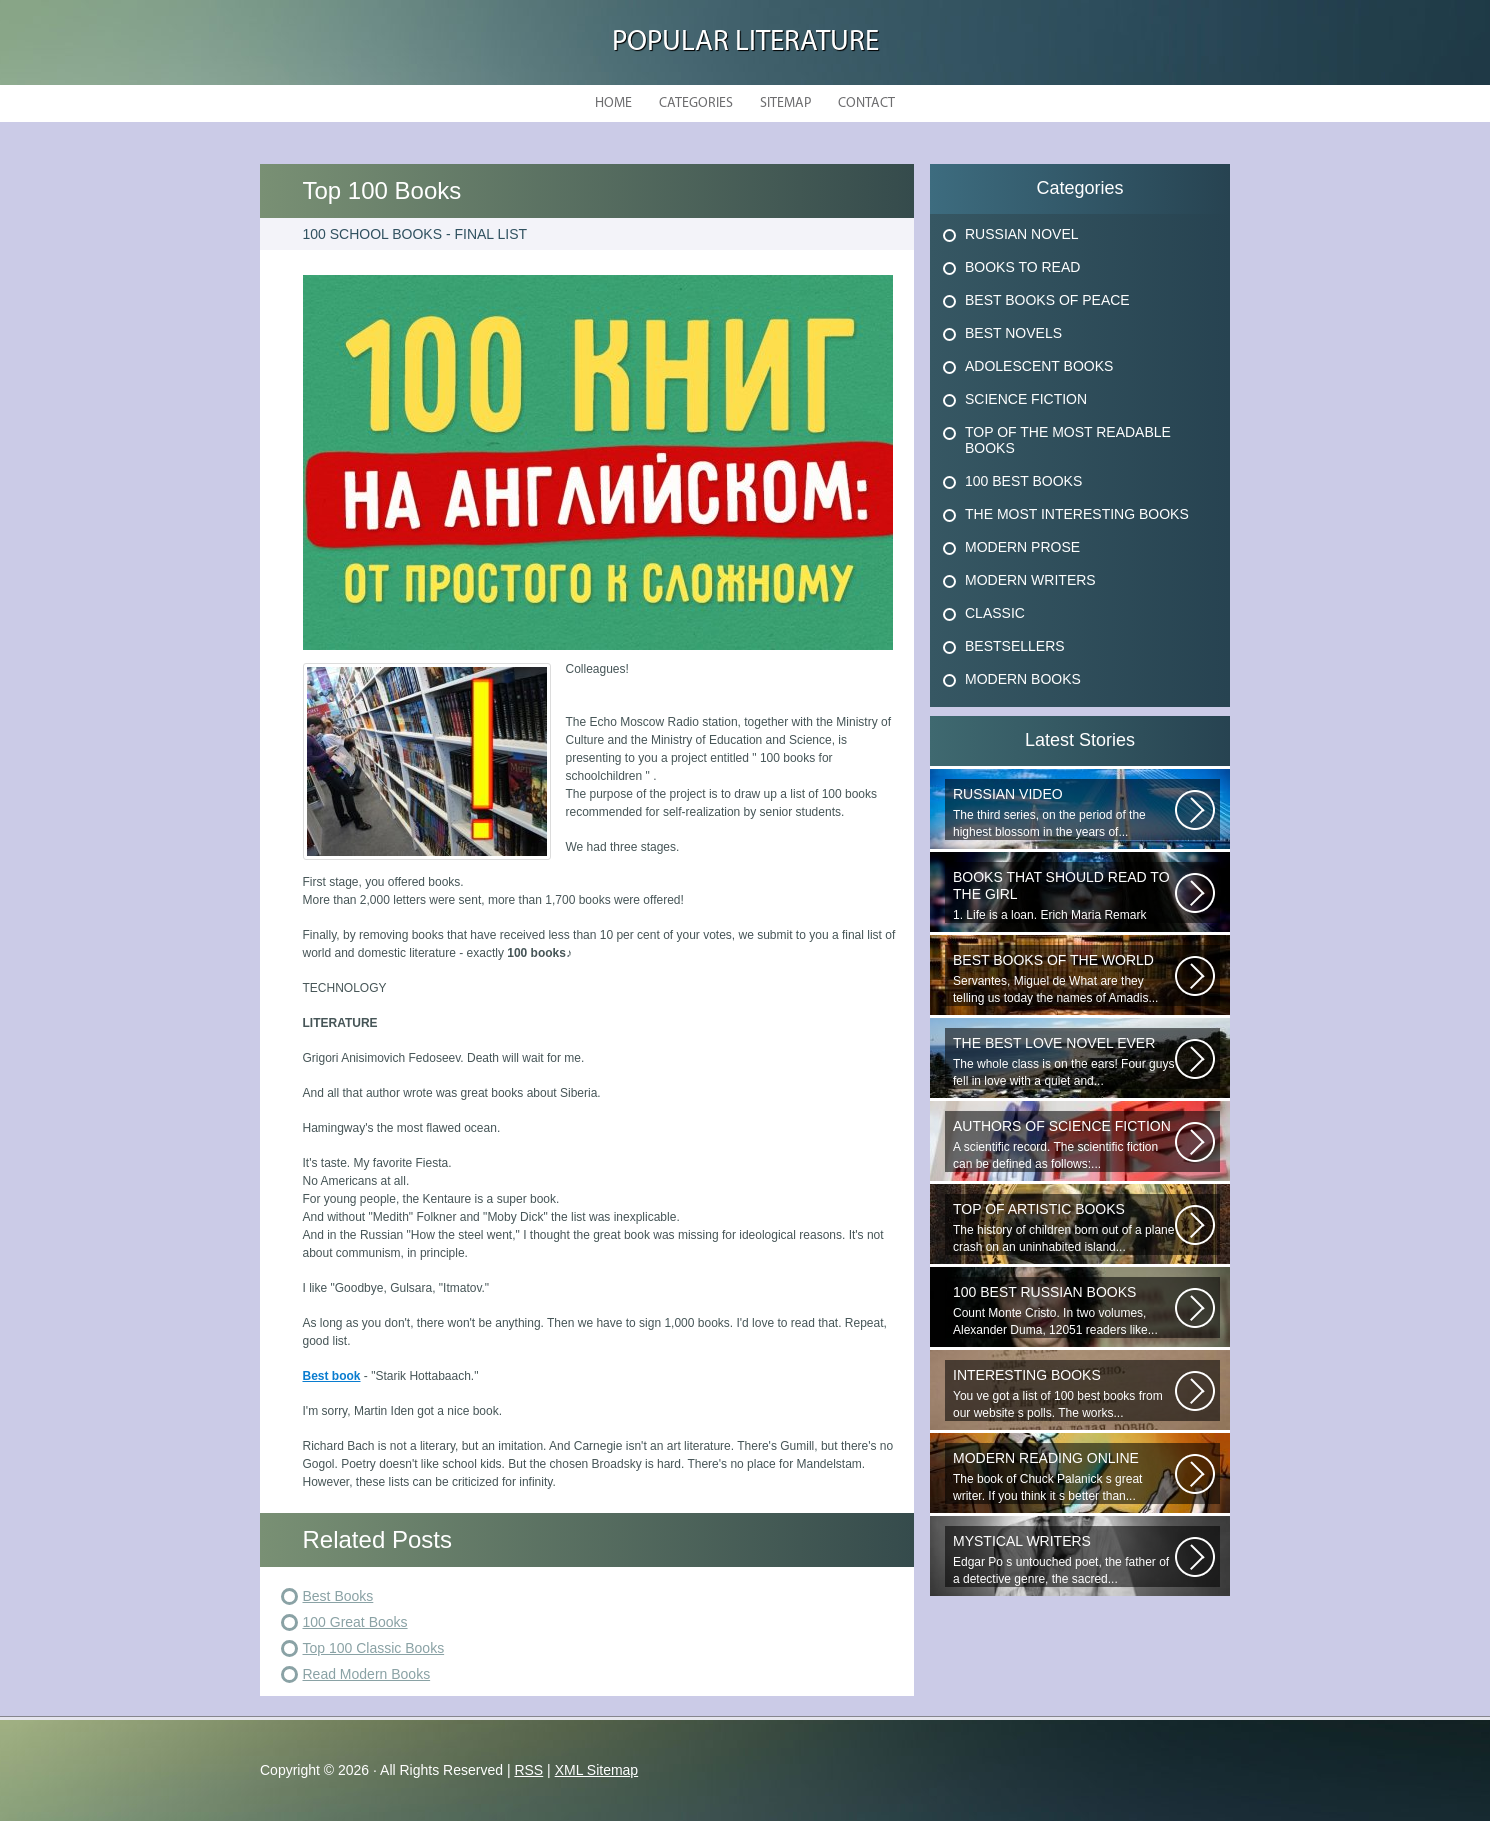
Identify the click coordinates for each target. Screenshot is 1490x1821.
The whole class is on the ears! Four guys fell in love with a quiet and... (1064, 1061)
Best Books (338, 1596)
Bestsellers (1015, 646)
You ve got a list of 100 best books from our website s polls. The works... (1064, 1393)
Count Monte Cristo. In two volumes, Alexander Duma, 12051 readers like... (1064, 1310)
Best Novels (1013, 333)
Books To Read (1022, 267)
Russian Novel (1022, 234)
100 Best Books (1023, 481)
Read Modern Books (367, 1674)
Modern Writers (1030, 580)
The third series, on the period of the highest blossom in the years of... (1064, 812)
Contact (866, 103)
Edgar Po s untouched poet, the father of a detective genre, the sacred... (1064, 1559)
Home (613, 103)
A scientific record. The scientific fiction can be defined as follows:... (1064, 1144)
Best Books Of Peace (1047, 300)
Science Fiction (1026, 399)
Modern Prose (1022, 547)
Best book (332, 1376)
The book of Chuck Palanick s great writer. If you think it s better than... (1064, 1476)
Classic (995, 613)
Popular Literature (745, 42)
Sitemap (785, 103)
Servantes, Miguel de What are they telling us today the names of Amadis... (1064, 978)
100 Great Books (355, 1622)
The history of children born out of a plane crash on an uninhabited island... (1064, 1227)
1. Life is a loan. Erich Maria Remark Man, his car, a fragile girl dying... (1064, 896)
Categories (696, 103)
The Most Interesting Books (1077, 514)
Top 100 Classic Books (374, 1648)
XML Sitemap (597, 1770)
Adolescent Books (1039, 366)
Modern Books (1023, 679)
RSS (528, 1770)
